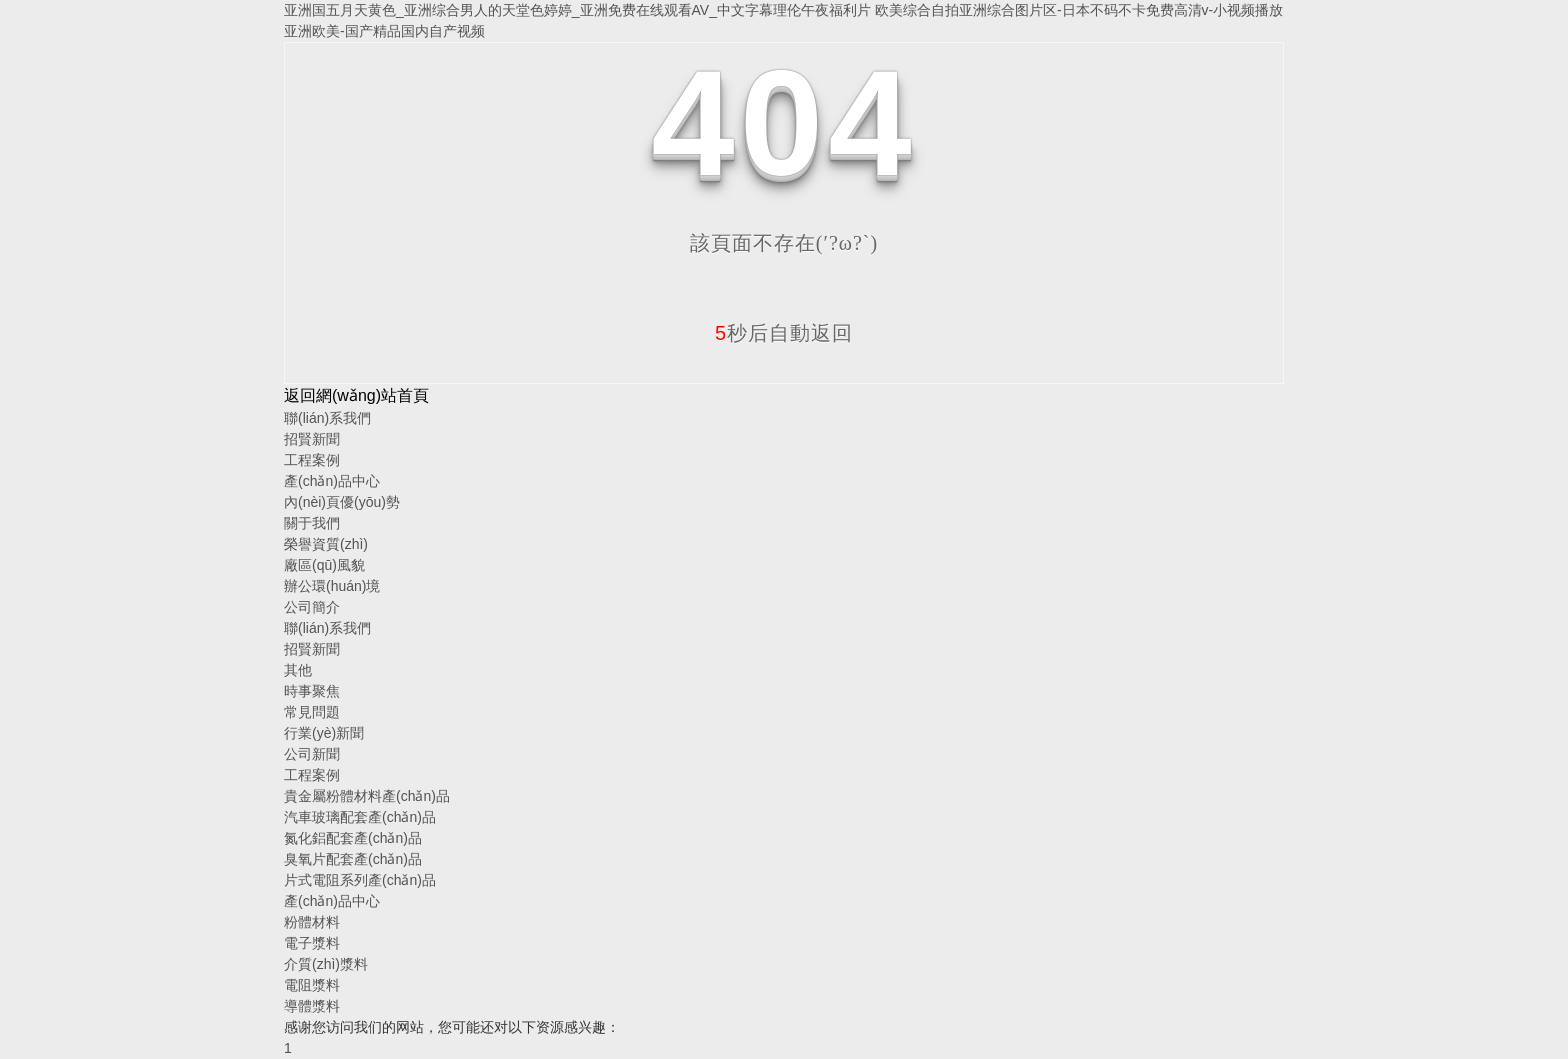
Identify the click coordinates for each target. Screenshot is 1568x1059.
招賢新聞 (312, 439)
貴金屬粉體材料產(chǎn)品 (367, 796)
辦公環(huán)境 (332, 586)
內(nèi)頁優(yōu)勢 (342, 502)
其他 (298, 670)
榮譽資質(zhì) (326, 544)
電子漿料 (312, 943)
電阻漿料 (312, 985)
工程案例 (312, 460)
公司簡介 (312, 607)
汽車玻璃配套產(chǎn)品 (360, 817)
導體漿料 (312, 1006)
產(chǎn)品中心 (332, 481)
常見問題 (312, 712)
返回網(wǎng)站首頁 (356, 395)
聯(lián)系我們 (327, 418)
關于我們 (312, 523)
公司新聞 (312, 754)
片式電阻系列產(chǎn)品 (360, 880)
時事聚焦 (312, 691)
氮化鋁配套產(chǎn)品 (353, 838)
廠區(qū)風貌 (324, 565)
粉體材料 (312, 922)
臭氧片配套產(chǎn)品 (353, 859)
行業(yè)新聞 (324, 733)
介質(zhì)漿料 (326, 964)
